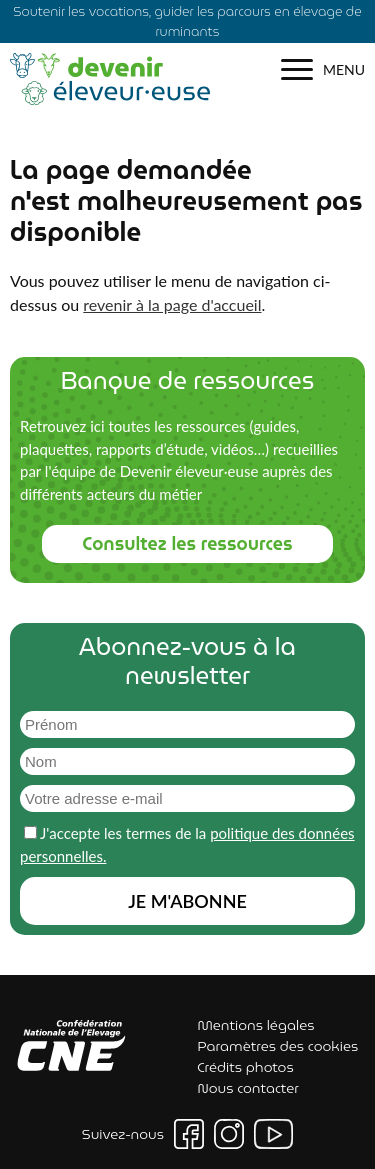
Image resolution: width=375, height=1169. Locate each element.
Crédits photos (246, 1067)
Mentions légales (256, 1025)
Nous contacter (248, 1088)
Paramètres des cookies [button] (278, 1046)
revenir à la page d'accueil (172, 304)
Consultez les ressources (187, 543)
